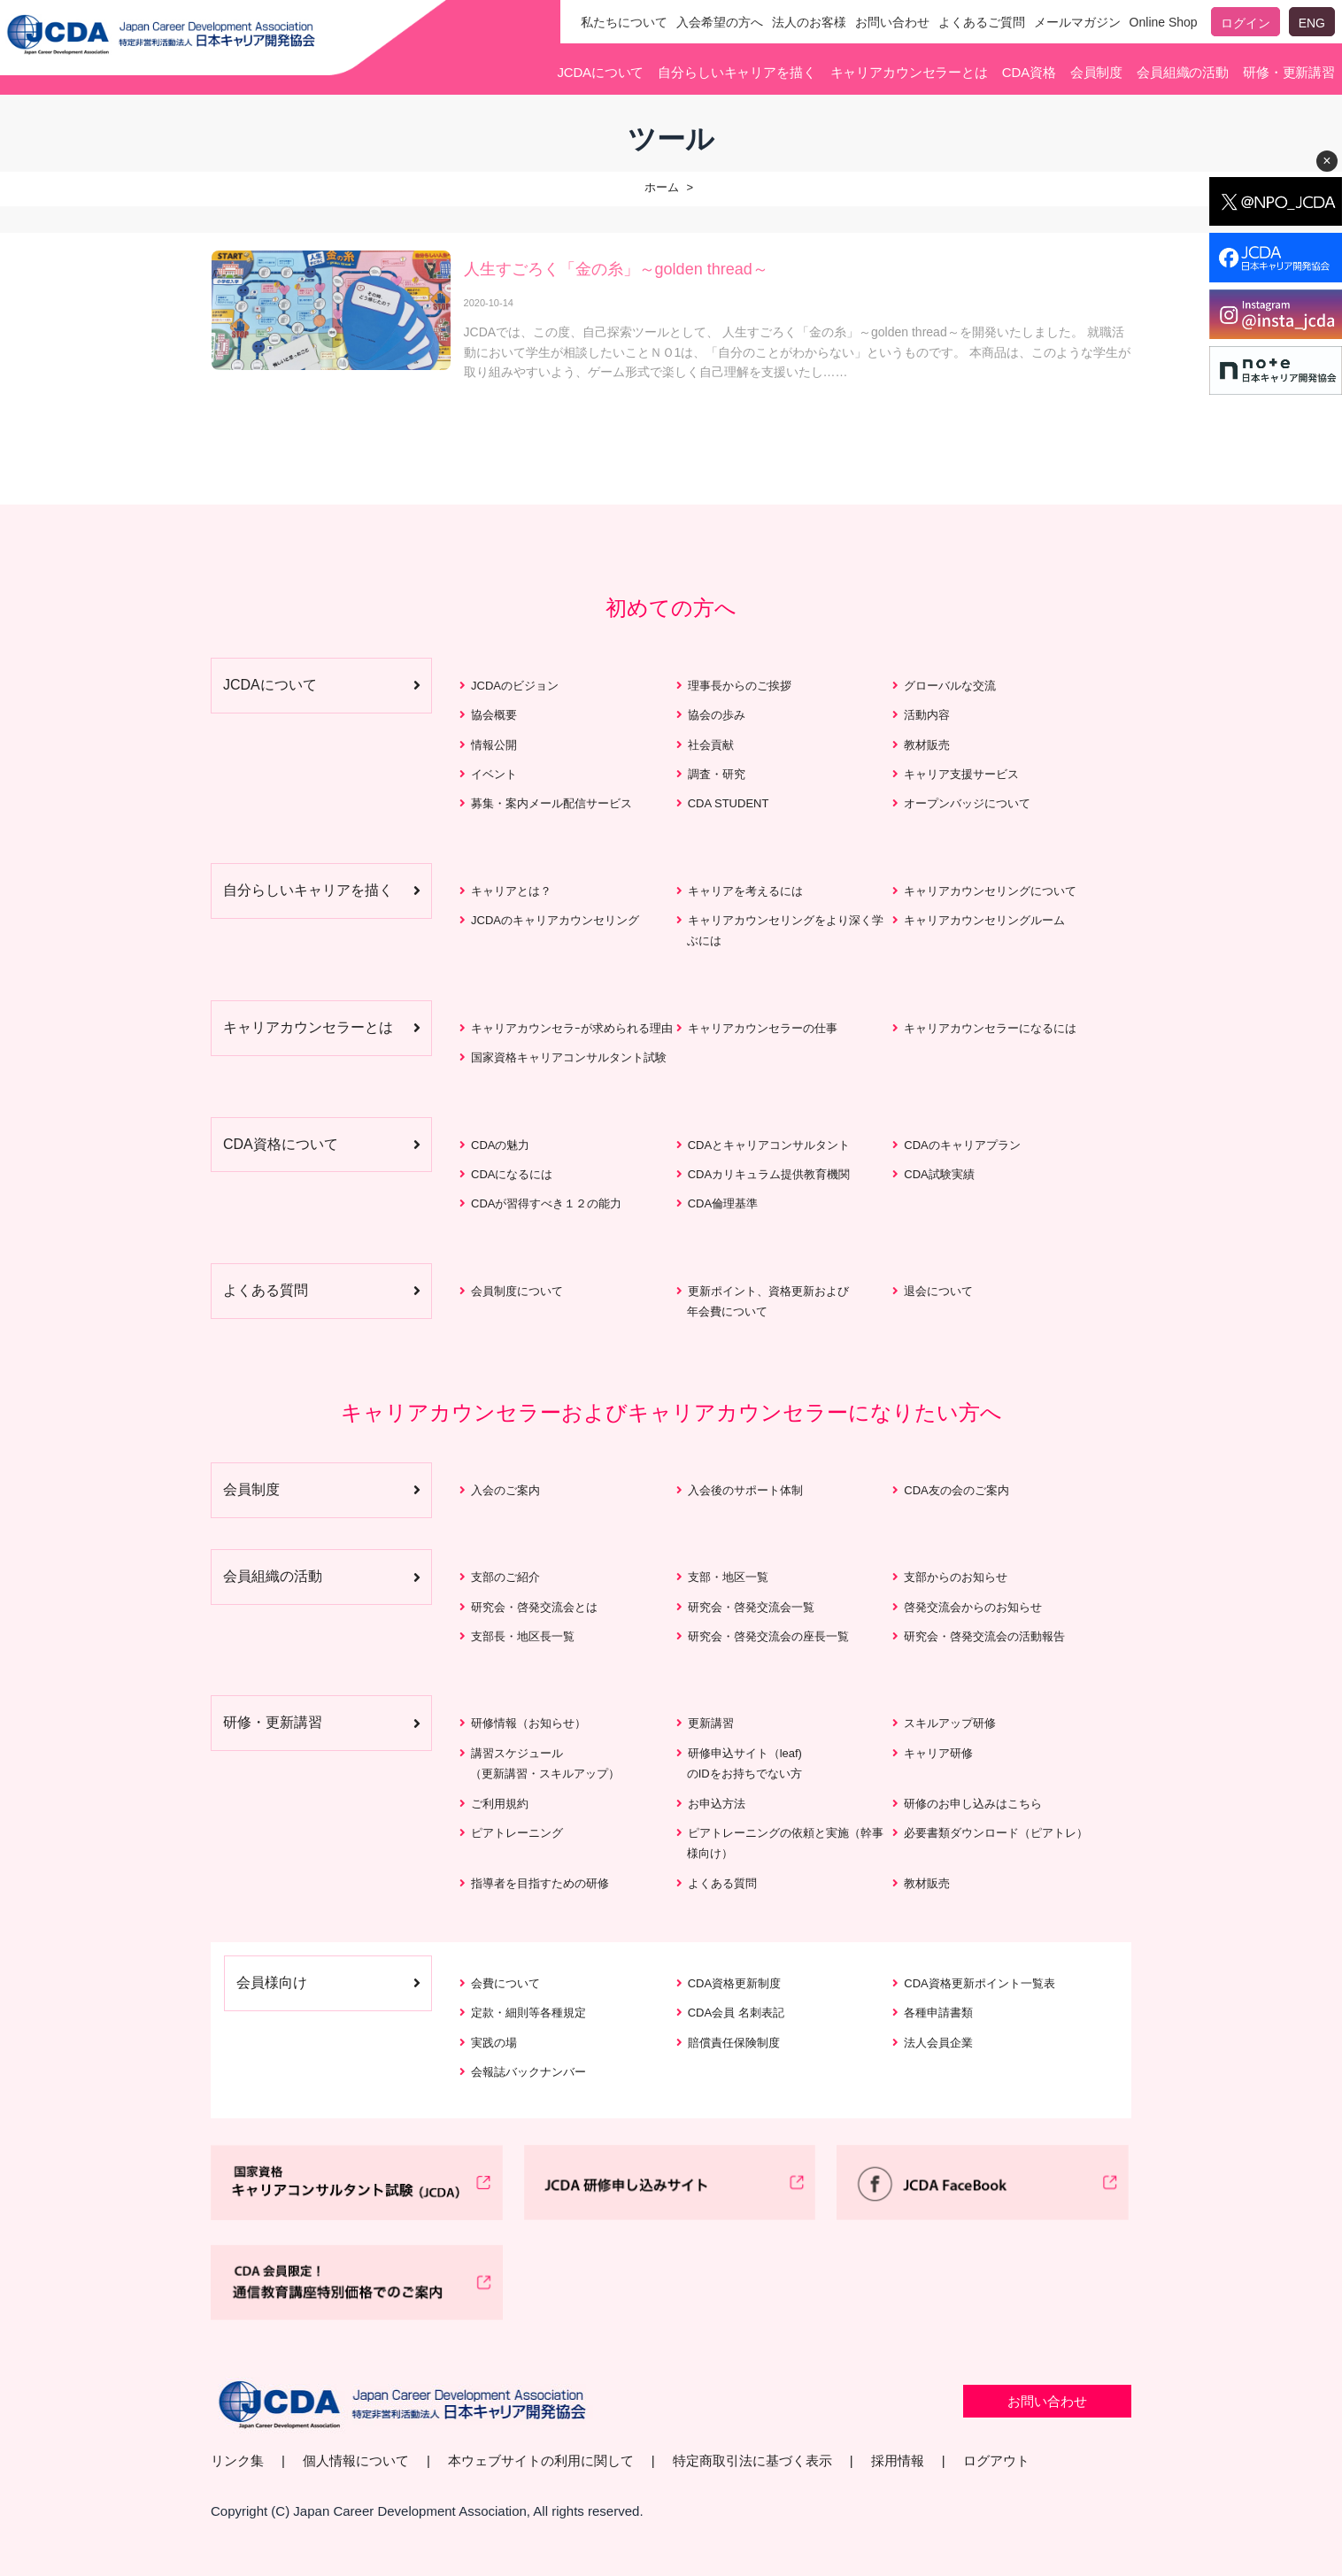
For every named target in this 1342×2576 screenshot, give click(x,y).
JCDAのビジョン (515, 685)
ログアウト (996, 2460)
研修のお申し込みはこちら (973, 1803)
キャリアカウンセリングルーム (984, 920)
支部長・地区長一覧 (523, 1636)
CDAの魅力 (500, 1145)
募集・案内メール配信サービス (551, 803)
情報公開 (494, 745)
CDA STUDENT (728, 803)
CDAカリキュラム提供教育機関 (769, 1174)
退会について (938, 1291)
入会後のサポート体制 (745, 1490)
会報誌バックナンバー (528, 2072)
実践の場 (494, 2042)
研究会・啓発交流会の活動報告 (984, 1636)
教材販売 (927, 745)
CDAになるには (511, 1174)
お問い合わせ (892, 22)
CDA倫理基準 (723, 1204)
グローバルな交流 (950, 685)
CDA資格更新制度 (734, 1983)
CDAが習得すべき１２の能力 (546, 1204)
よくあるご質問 (981, 22)
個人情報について (356, 2460)
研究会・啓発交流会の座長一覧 (768, 1636)
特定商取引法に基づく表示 (752, 2460)
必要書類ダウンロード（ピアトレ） (996, 1832)
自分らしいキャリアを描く (736, 72)
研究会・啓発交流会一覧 (751, 1607)
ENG (1312, 23)
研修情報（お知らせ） (528, 1723)
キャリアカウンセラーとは (909, 72)
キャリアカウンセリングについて (990, 891)
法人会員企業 (938, 2042)
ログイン (1245, 23)
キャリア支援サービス (961, 774)
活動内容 (927, 714)
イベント (494, 774)
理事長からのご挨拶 (739, 685)
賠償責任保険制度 (734, 2042)
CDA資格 (1029, 72)
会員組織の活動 (1183, 72)
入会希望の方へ (719, 22)
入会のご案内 (505, 1490)
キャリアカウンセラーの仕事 (762, 1028)
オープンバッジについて (967, 803)
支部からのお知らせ (955, 1577)
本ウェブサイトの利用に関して (541, 2460)
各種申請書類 (938, 2013)
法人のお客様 (809, 22)
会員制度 (1096, 72)
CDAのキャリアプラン (962, 1145)
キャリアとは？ (511, 891)
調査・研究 (716, 774)
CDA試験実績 (939, 1174)
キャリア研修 (938, 1753)
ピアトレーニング (517, 1832)
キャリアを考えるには (745, 891)
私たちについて (624, 22)
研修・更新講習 (1289, 72)
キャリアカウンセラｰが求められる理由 (572, 1028)
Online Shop (1164, 22)
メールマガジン (1077, 22)
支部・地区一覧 (728, 1577)
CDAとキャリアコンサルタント (769, 1145)
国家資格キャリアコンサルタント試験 (569, 1057)
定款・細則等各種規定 (528, 2013)
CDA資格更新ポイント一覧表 (979, 1983)
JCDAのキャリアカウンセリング (555, 920)
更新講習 (711, 1723)
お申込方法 (716, 1803)
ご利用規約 (499, 1803)
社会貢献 (711, 745)
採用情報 (897, 2460)
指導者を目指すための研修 (540, 1883)
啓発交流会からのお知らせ (973, 1607)
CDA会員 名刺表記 (736, 2013)
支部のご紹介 (505, 1577)
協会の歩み (716, 714)
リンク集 (237, 2460)
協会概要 (494, 714)
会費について (505, 1983)
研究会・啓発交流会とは (534, 1607)
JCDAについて (600, 72)
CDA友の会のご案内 (956, 1490)
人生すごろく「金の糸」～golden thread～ (616, 270)
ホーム (661, 187)
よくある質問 (722, 1883)
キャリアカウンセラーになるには (990, 1028)
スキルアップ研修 (950, 1723)
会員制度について (517, 1291)
